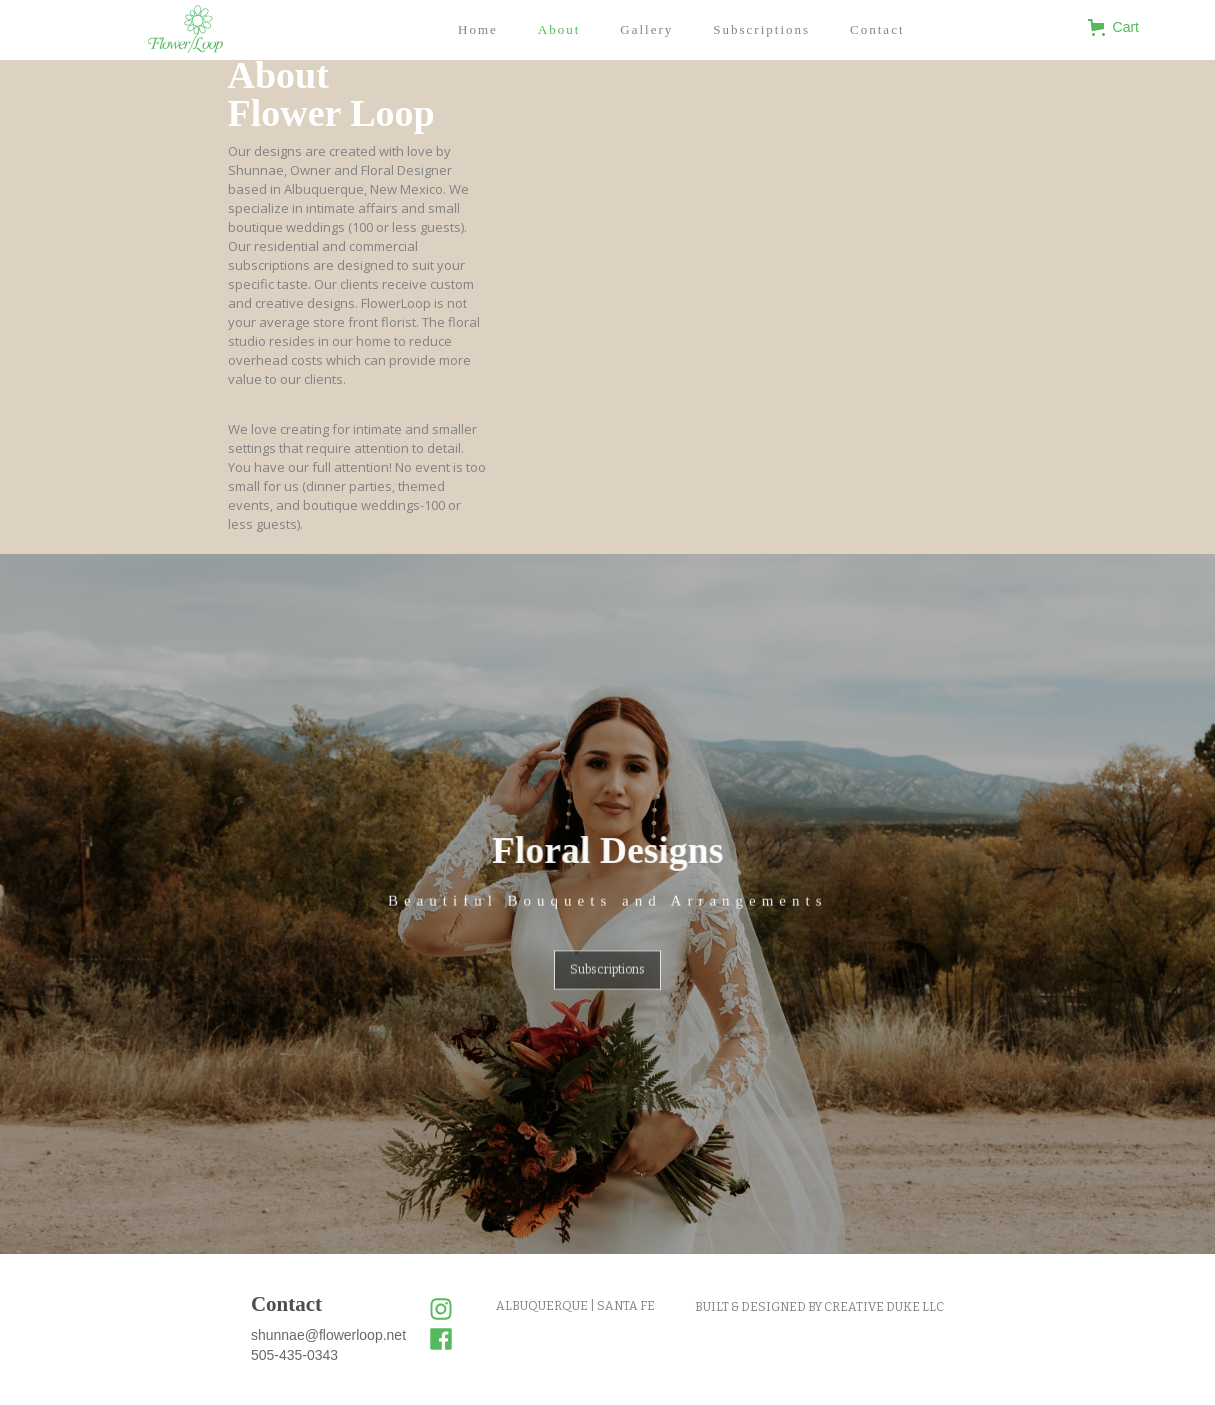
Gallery (646, 29)
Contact (877, 29)
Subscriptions (761, 29)
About (559, 29)
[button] (1126, 27)
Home (478, 29)
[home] (185, 29)
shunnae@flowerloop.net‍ (328, 1335)
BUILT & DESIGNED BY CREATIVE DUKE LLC (819, 1307)
